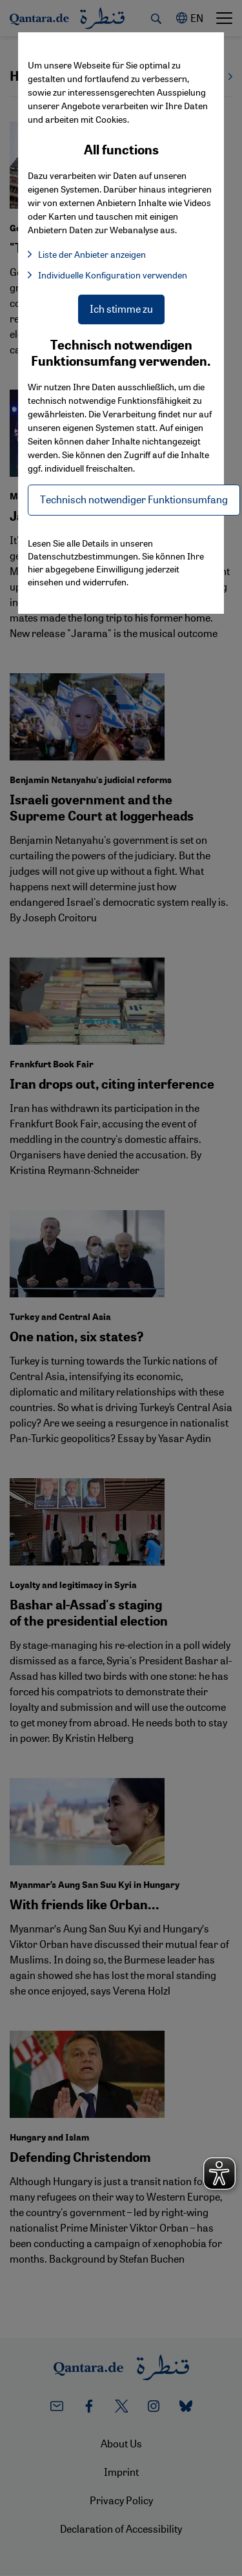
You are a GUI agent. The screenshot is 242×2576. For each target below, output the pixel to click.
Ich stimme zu (121, 308)
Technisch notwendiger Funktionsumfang (134, 499)
